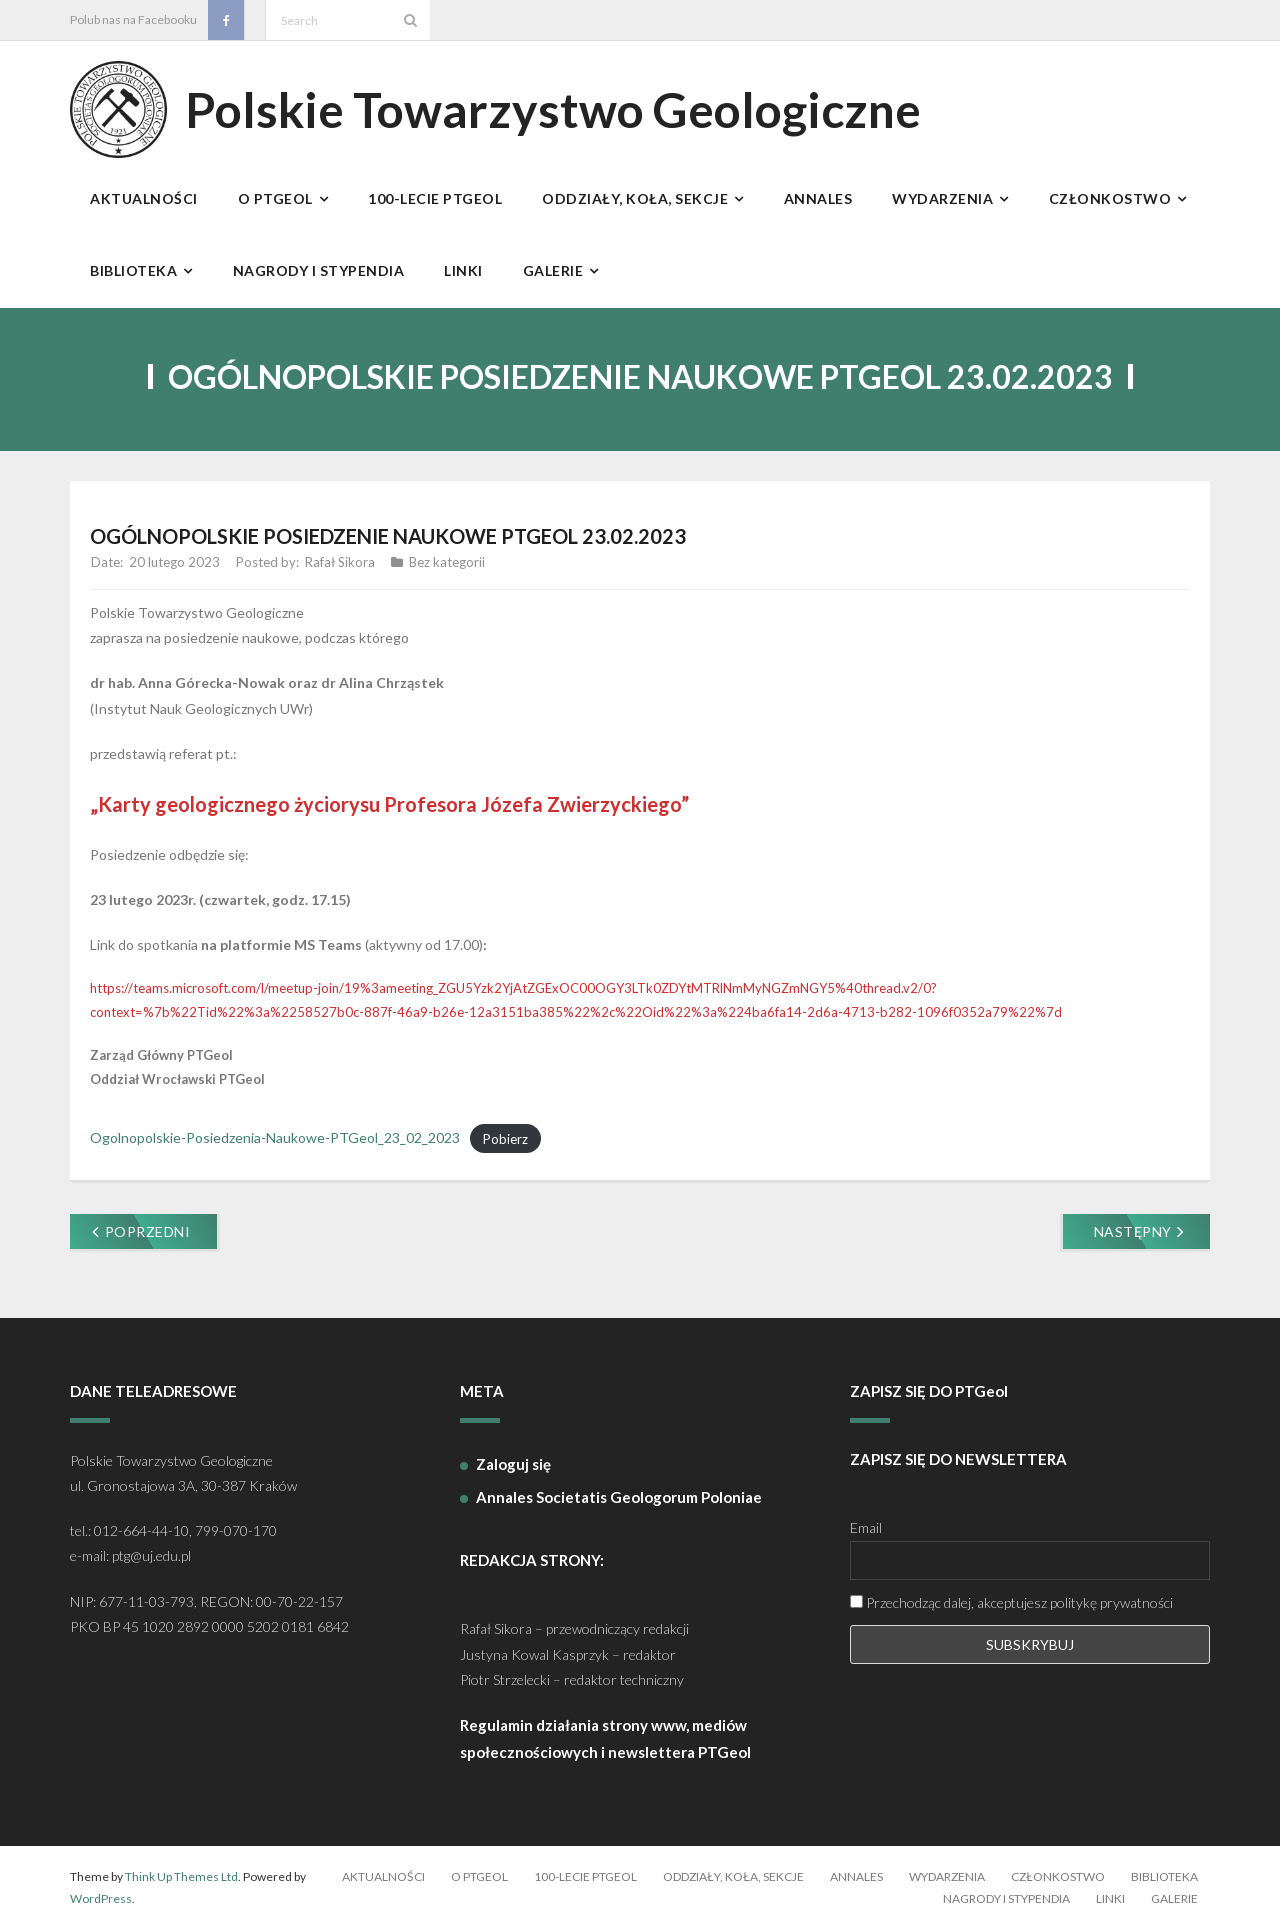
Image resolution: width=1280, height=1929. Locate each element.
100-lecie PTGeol (585, 1876)
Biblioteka (1164, 1876)
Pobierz (505, 1138)
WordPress (101, 1898)
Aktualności (383, 1876)
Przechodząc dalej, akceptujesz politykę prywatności (1011, 1602)
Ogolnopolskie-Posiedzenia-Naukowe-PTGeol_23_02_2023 (275, 1137)
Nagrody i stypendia (1006, 1898)
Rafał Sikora (340, 562)
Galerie (1174, 1898)
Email (866, 1527)
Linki (1110, 1898)
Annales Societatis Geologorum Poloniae (619, 1497)
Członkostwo (1058, 1876)
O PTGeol (479, 1876)
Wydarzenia (947, 1876)
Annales (856, 1876)
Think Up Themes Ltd (181, 1876)
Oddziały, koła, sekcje (733, 1876)
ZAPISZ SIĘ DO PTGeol (929, 1391)
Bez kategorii (447, 562)
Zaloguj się (513, 1464)
